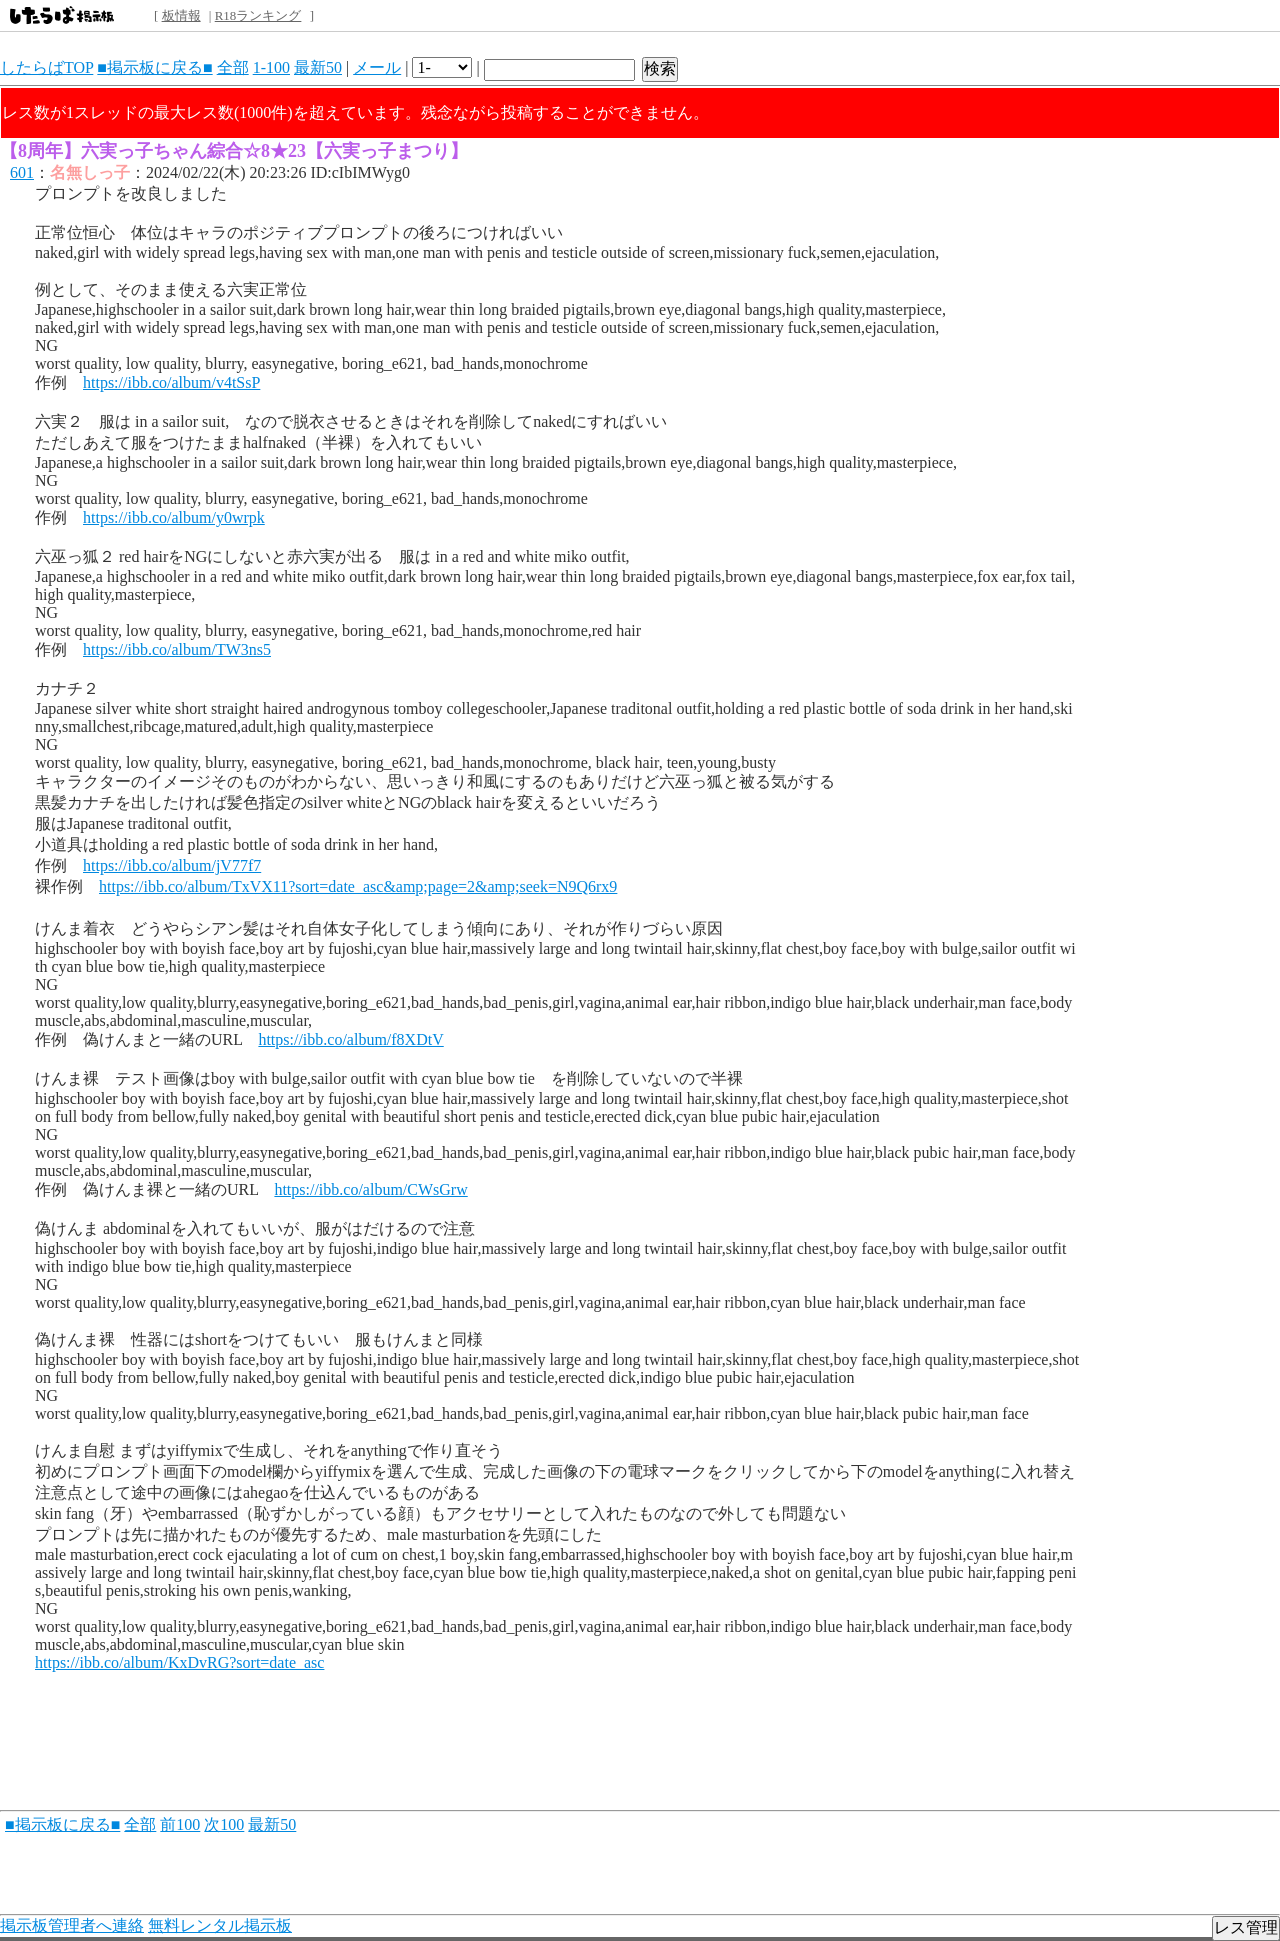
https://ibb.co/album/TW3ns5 (177, 649)
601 (22, 172)
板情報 (181, 15)
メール (377, 67)
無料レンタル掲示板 (220, 1925)
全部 (233, 67)
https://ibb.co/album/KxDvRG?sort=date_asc (179, 1662)
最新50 (318, 67)
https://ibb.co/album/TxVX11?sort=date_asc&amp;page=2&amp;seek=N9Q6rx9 (358, 886)
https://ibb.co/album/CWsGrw (370, 1189)
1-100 (271, 67)
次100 (224, 1824)
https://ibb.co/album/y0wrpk (174, 517)
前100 (180, 1824)
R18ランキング (258, 15)
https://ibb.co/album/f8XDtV (350, 1039)
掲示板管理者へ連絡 (72, 1925)
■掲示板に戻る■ (154, 67)
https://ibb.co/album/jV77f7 (172, 865)
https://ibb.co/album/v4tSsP (171, 382)
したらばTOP (46, 67)
